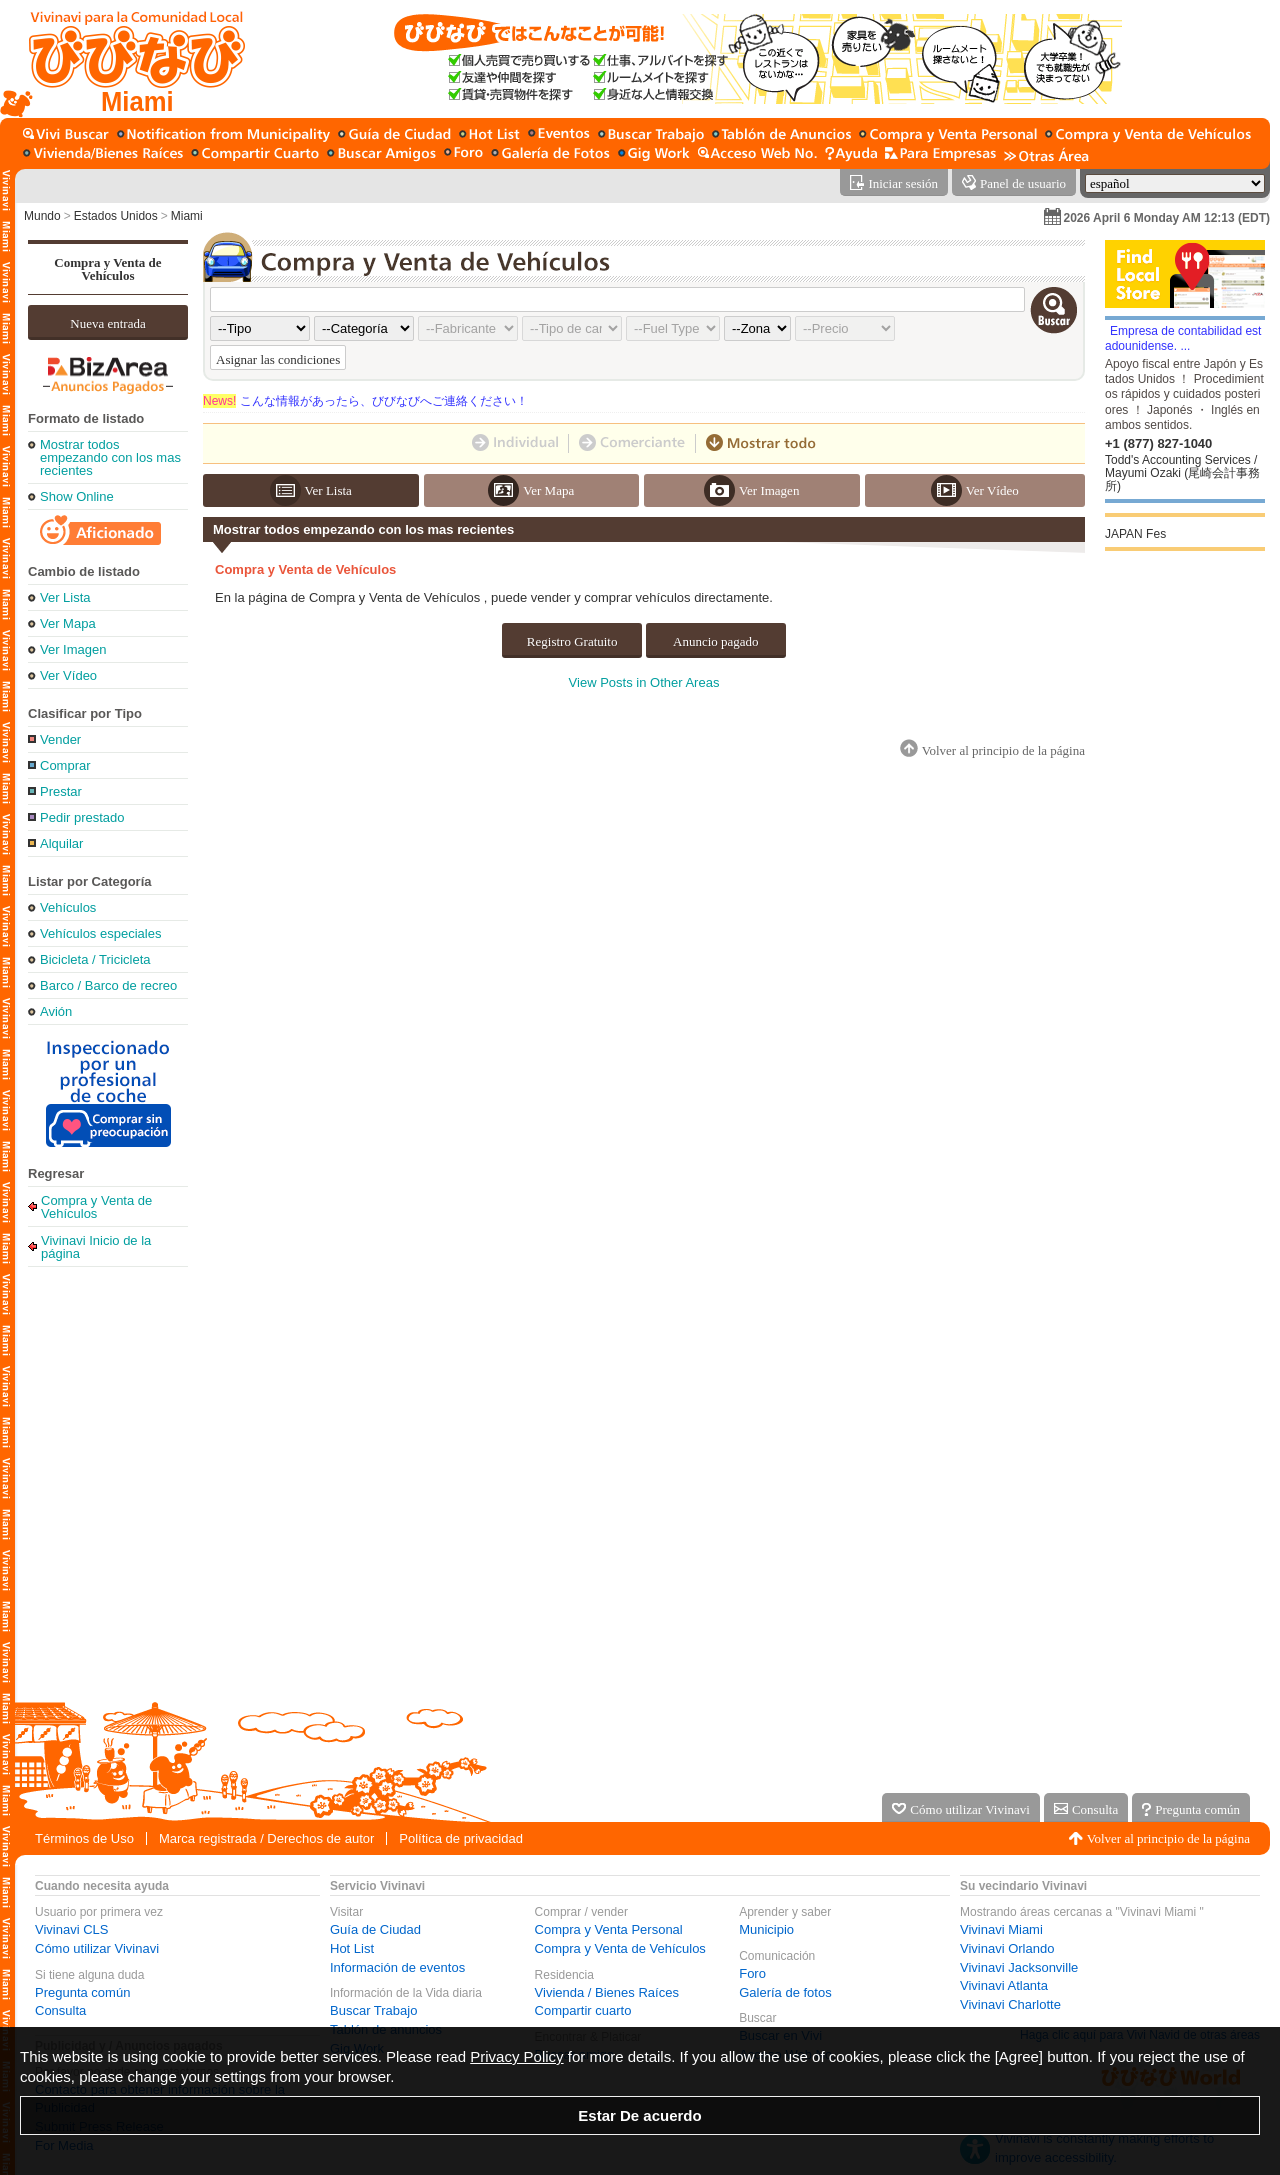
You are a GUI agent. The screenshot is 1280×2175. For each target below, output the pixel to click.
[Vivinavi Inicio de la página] (127, 59)
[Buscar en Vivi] (66, 135)
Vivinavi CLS (71, 1929)
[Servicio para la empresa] (940, 154)
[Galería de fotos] (550, 154)
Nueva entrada (107, 323)
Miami (187, 216)
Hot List (352, 1948)
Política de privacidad (461, 1838)
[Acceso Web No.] (757, 154)
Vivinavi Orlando (1007, 1948)
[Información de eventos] (559, 135)
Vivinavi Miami (1001, 1929)
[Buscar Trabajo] (651, 135)
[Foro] (463, 154)
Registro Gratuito (572, 641)
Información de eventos (397, 1967)
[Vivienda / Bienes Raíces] (103, 154)
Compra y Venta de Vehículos (107, 269)
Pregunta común (82, 1992)
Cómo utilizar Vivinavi (97, 1948)
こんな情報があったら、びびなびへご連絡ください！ (365, 401)
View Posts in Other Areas (644, 682)
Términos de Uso (84, 1838)
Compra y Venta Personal (609, 1929)
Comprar (65, 765)
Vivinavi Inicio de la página (96, 1246)
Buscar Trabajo (373, 2010)
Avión (56, 1011)
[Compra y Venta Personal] (948, 135)
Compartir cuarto (583, 2010)
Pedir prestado (82, 817)
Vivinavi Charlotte (1010, 2004)
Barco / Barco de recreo (108, 985)
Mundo (42, 216)
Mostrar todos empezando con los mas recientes (110, 457)
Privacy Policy (516, 2056)
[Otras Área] (1046, 154)
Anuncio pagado (716, 641)
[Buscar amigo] (381, 154)
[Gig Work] (654, 154)
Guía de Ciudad (375, 1929)
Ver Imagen (73, 649)
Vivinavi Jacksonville (1019, 1967)
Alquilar (61, 843)
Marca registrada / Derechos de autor (266, 1838)
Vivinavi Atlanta (1004, 1985)
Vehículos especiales (100, 933)
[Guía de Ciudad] (394, 135)
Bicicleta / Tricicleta (95, 959)
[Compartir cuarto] (255, 154)
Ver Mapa (68, 623)
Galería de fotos (785, 1992)
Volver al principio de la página (1168, 1838)
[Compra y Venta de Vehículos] (1149, 135)
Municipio (766, 1929)
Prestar (61, 791)
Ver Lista (65, 597)
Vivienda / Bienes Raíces (607, 1992)
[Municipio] (223, 135)
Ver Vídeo (68, 675)
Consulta (60, 2010)
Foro (752, 1973)
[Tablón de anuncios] (781, 135)
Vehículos (68, 907)
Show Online (77, 496)
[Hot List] (489, 135)
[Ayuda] (851, 154)
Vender (60, 739)
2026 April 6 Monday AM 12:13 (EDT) (1167, 218)
